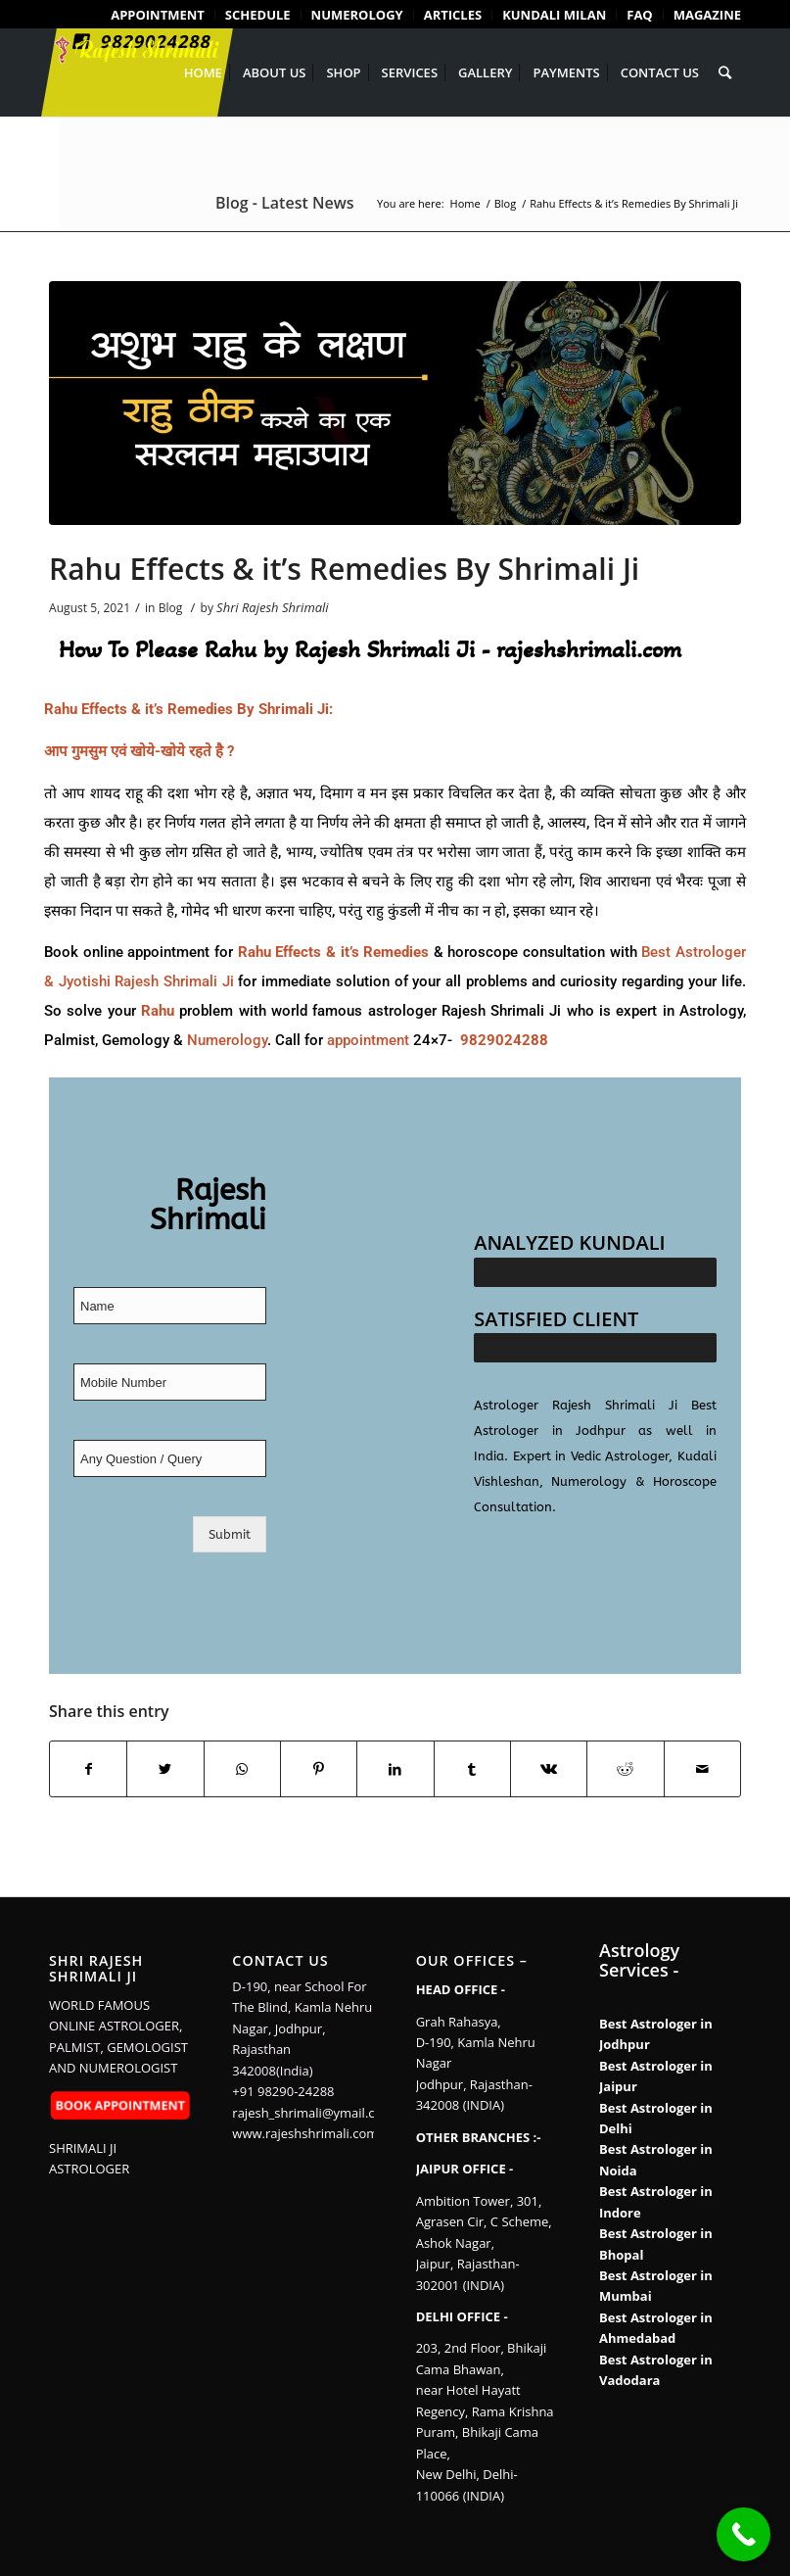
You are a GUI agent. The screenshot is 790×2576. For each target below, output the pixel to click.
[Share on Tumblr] (472, 1768)
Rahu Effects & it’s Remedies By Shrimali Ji (344, 569)
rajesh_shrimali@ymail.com (313, 2113)
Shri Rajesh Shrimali (272, 607)
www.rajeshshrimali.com (305, 2133)
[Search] (725, 72)
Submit (230, 1534)
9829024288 (504, 1040)
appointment (368, 1040)
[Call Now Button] (743, 2534)
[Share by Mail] (702, 1768)
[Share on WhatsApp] (242, 1768)
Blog (171, 607)
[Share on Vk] (548, 1768)
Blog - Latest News (284, 203)
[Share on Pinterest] (318, 1768)
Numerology (227, 1040)
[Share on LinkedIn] (395, 1768)
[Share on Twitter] (165, 1768)
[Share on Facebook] (88, 1768)
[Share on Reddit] (625, 1768)
